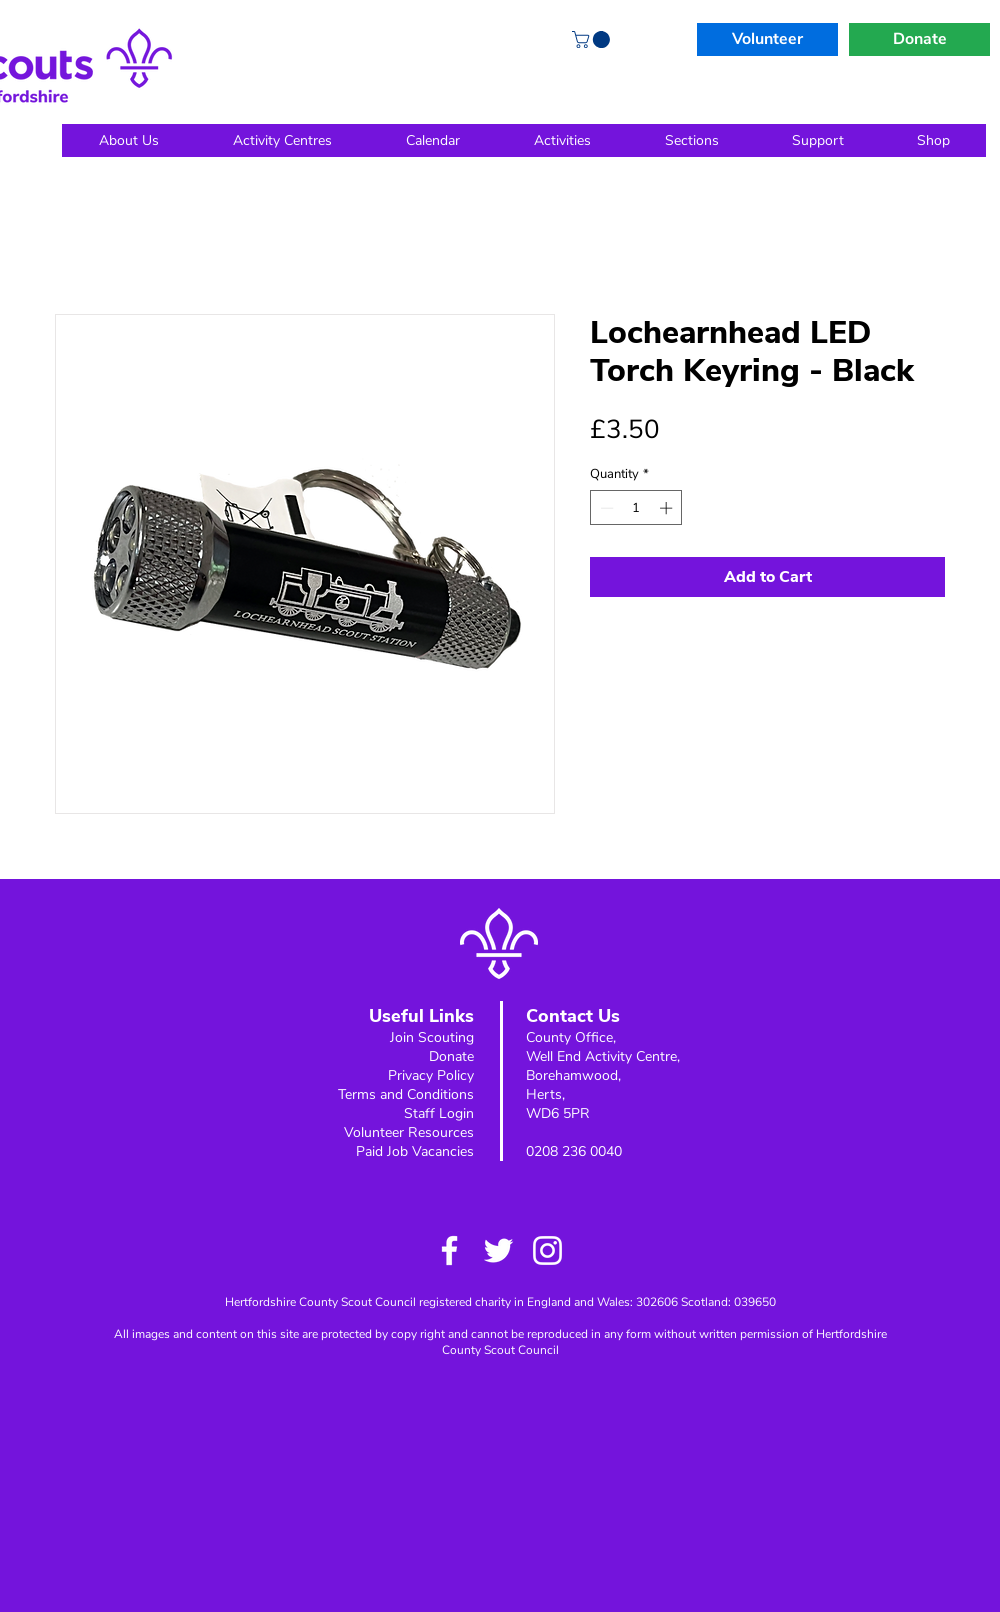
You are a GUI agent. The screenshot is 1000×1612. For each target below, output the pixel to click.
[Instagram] (547, 1250)
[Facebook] (449, 1250)
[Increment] (668, 508)
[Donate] (919, 39)
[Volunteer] (767, 39)
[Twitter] (498, 1250)
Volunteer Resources (409, 1132)
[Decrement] (605, 508)
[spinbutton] (636, 508)
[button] (593, 39)
